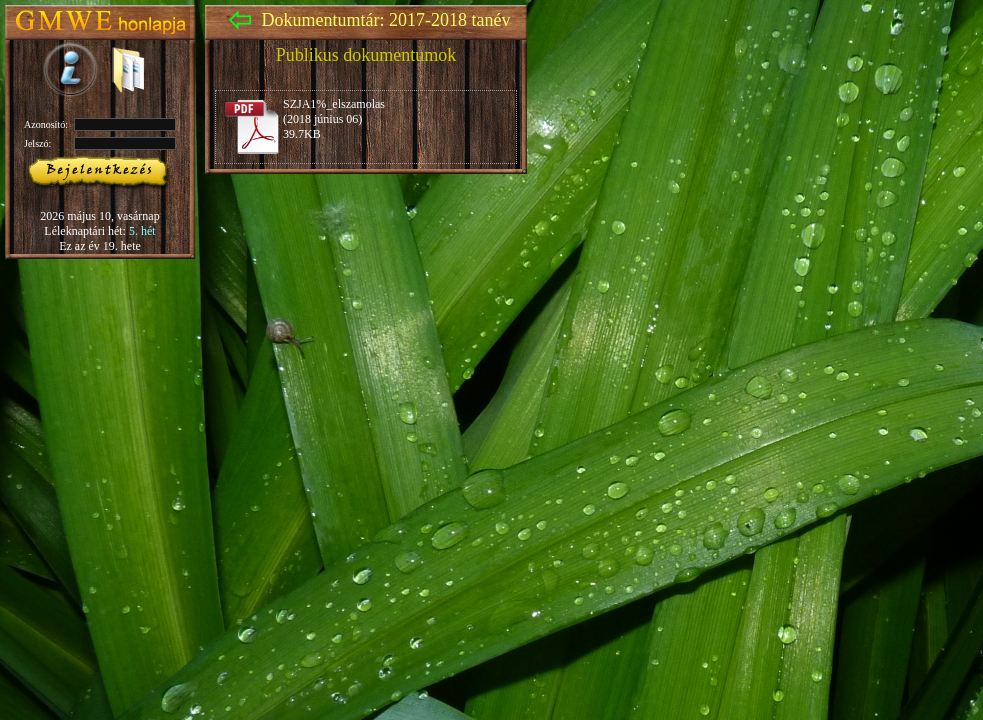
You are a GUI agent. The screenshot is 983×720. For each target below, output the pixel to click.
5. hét (142, 231)
